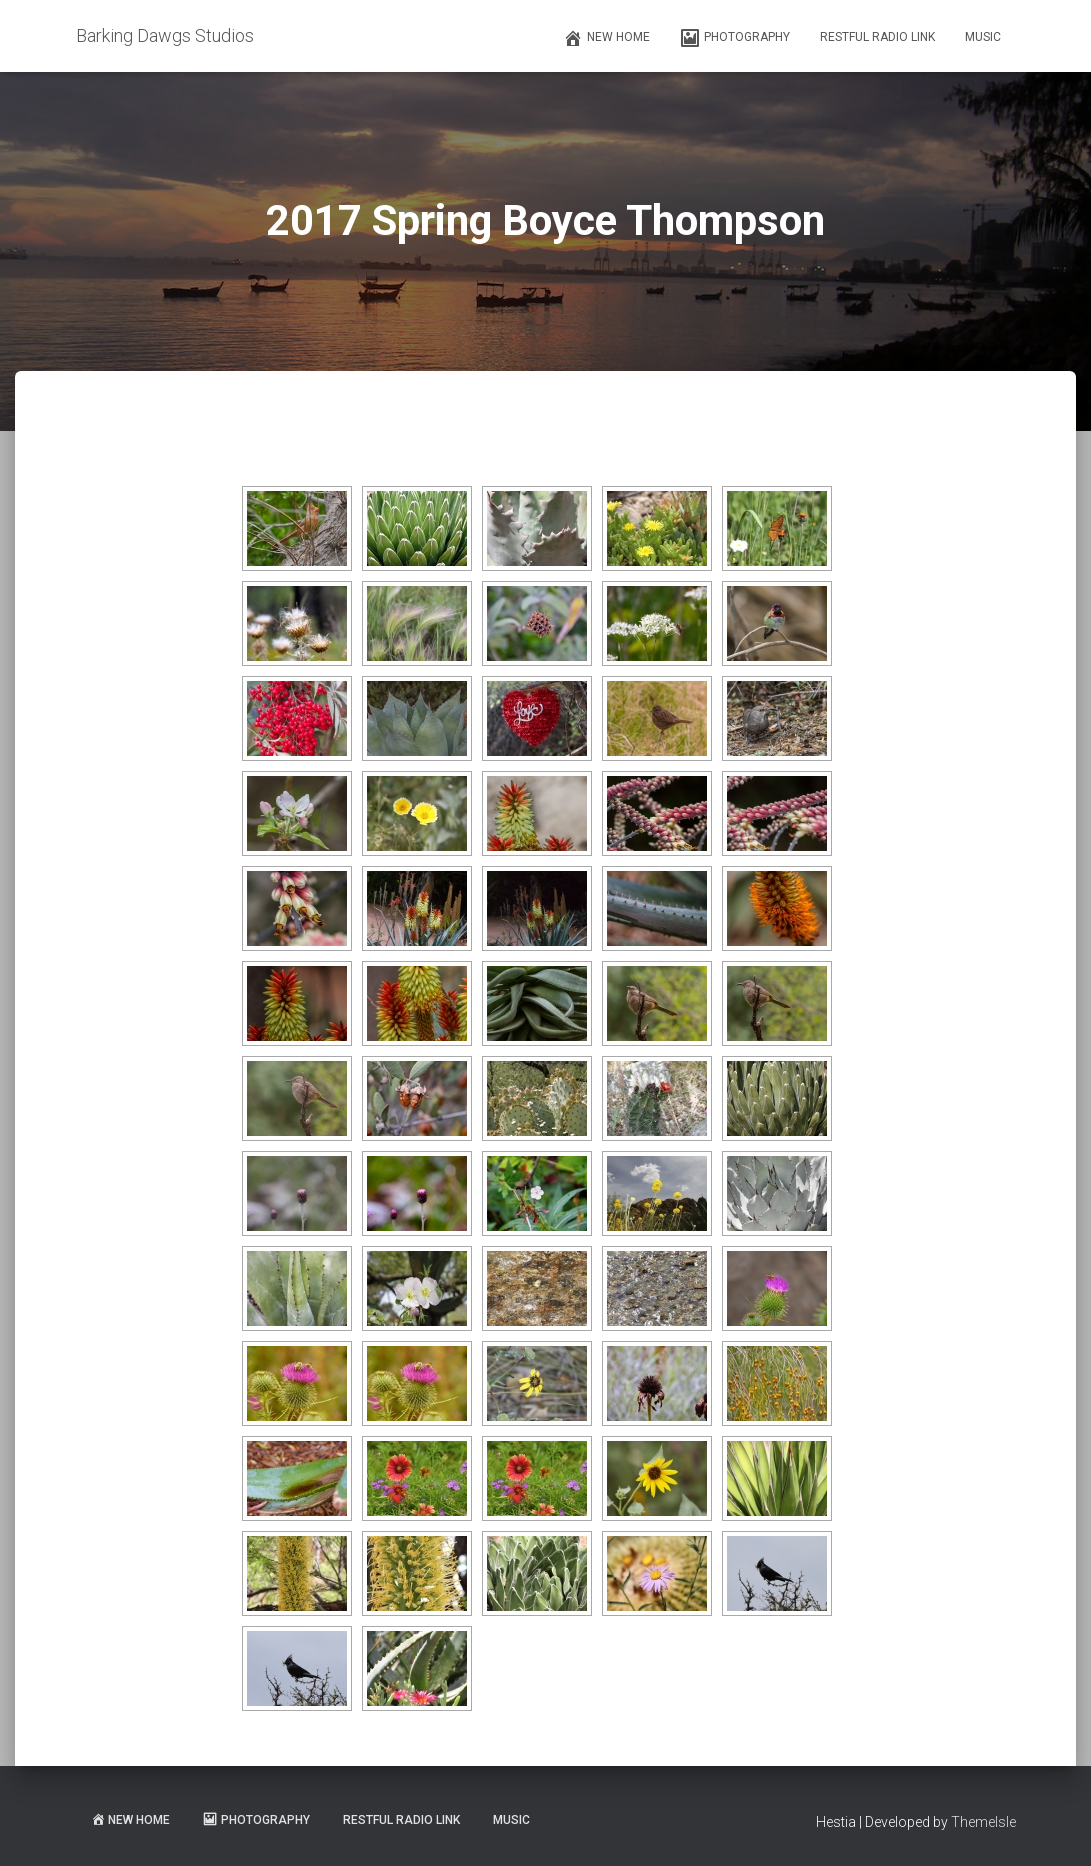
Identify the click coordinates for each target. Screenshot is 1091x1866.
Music (983, 37)
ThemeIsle (983, 1822)
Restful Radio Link (877, 37)
